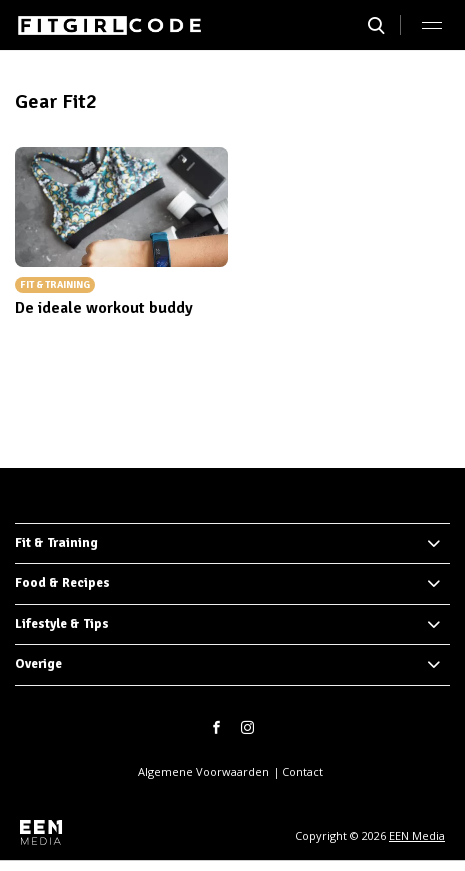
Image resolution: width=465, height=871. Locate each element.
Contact (302, 771)
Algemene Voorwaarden (203, 771)
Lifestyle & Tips (62, 624)
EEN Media (417, 835)
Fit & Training (56, 543)
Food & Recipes (62, 583)
